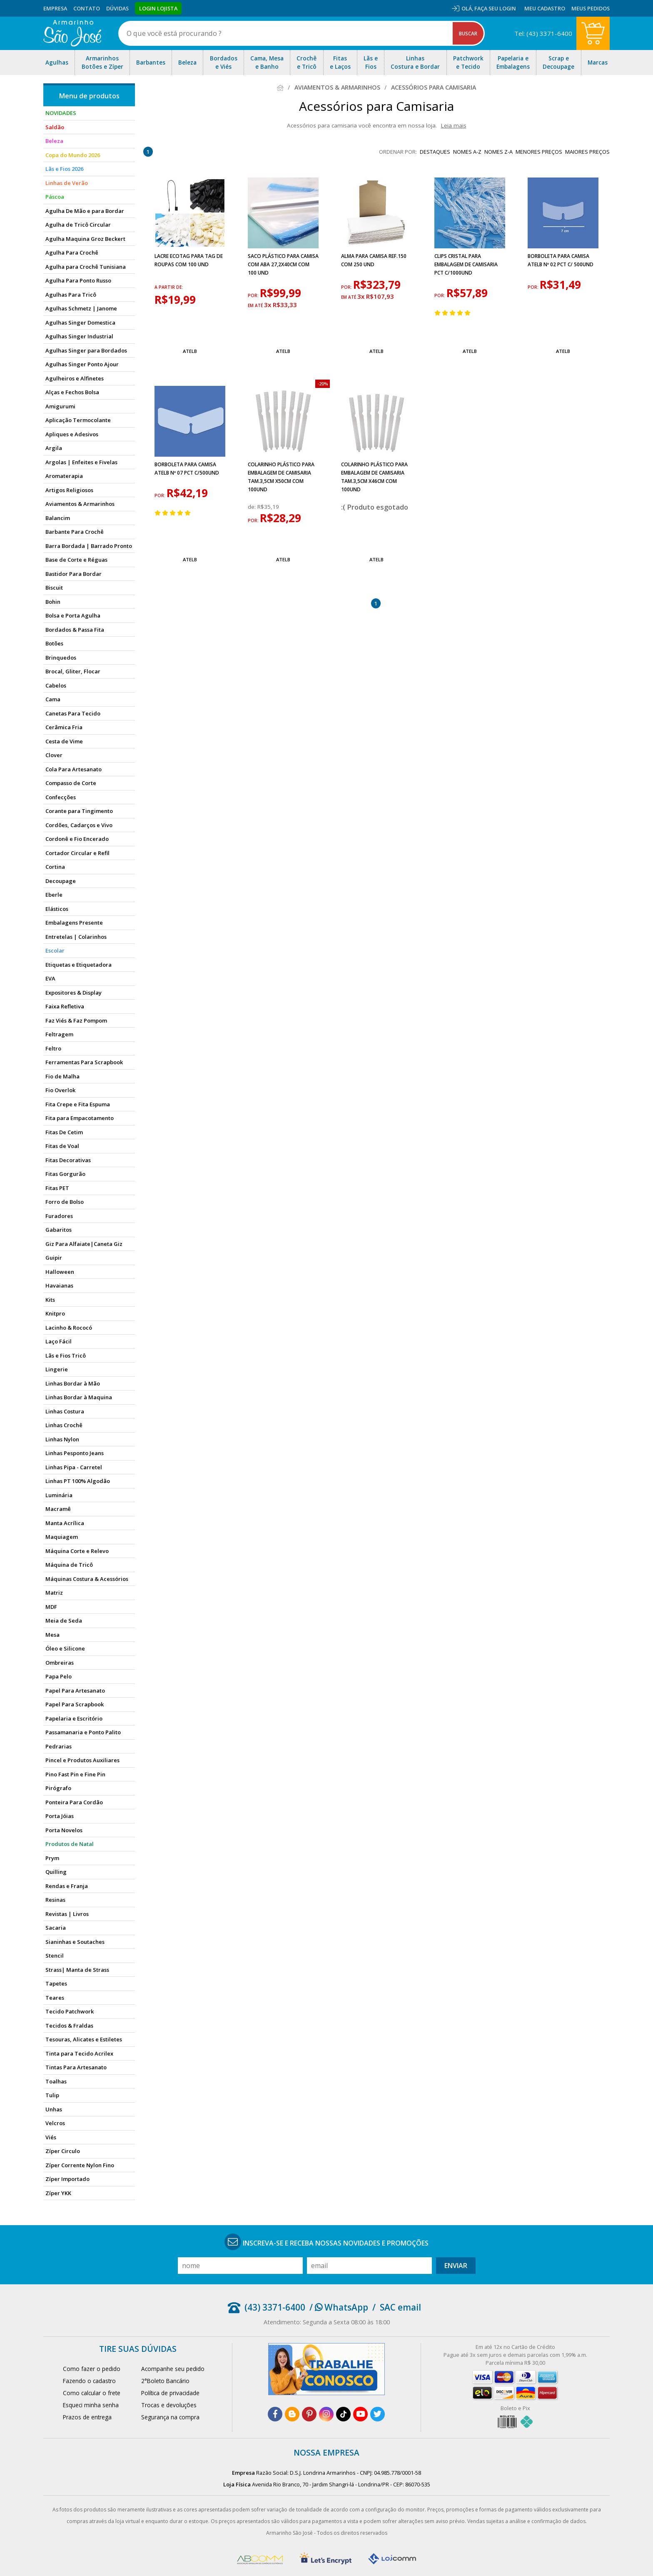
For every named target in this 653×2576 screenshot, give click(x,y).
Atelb (190, 351)
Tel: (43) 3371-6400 (543, 33)
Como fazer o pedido (91, 2369)
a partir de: (169, 287)
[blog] (292, 2414)
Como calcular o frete (91, 2393)
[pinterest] (309, 2414)
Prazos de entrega (87, 2417)
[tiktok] (343, 2414)
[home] (72, 33)
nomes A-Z (467, 151)
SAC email (400, 2307)
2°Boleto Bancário (165, 2381)
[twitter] (377, 2414)
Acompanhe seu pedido (172, 2369)
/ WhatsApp (338, 2307)
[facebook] (275, 2414)
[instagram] (326, 2414)
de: (252, 506)
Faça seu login (495, 8)
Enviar (455, 2265)
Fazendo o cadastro (89, 2381)
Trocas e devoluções (169, 2405)
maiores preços (587, 151)
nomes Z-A (498, 151)
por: (254, 295)
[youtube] (360, 2414)
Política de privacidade (170, 2393)
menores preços (539, 151)
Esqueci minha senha (91, 2405)
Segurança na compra (170, 2417)
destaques (435, 151)
